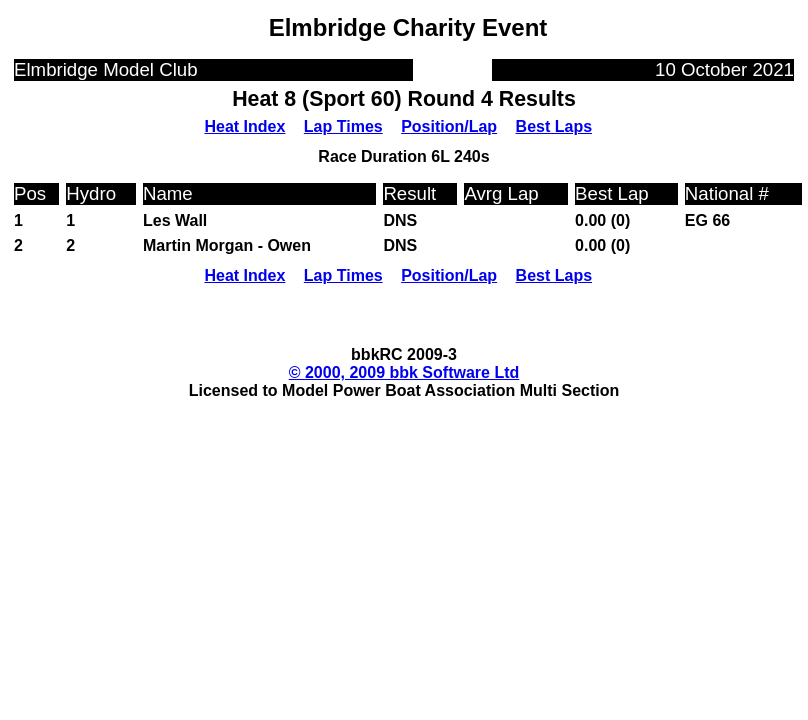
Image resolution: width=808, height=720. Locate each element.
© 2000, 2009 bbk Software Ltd (404, 372)
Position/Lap (449, 126)
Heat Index (244, 126)
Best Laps (554, 126)
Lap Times (343, 126)
